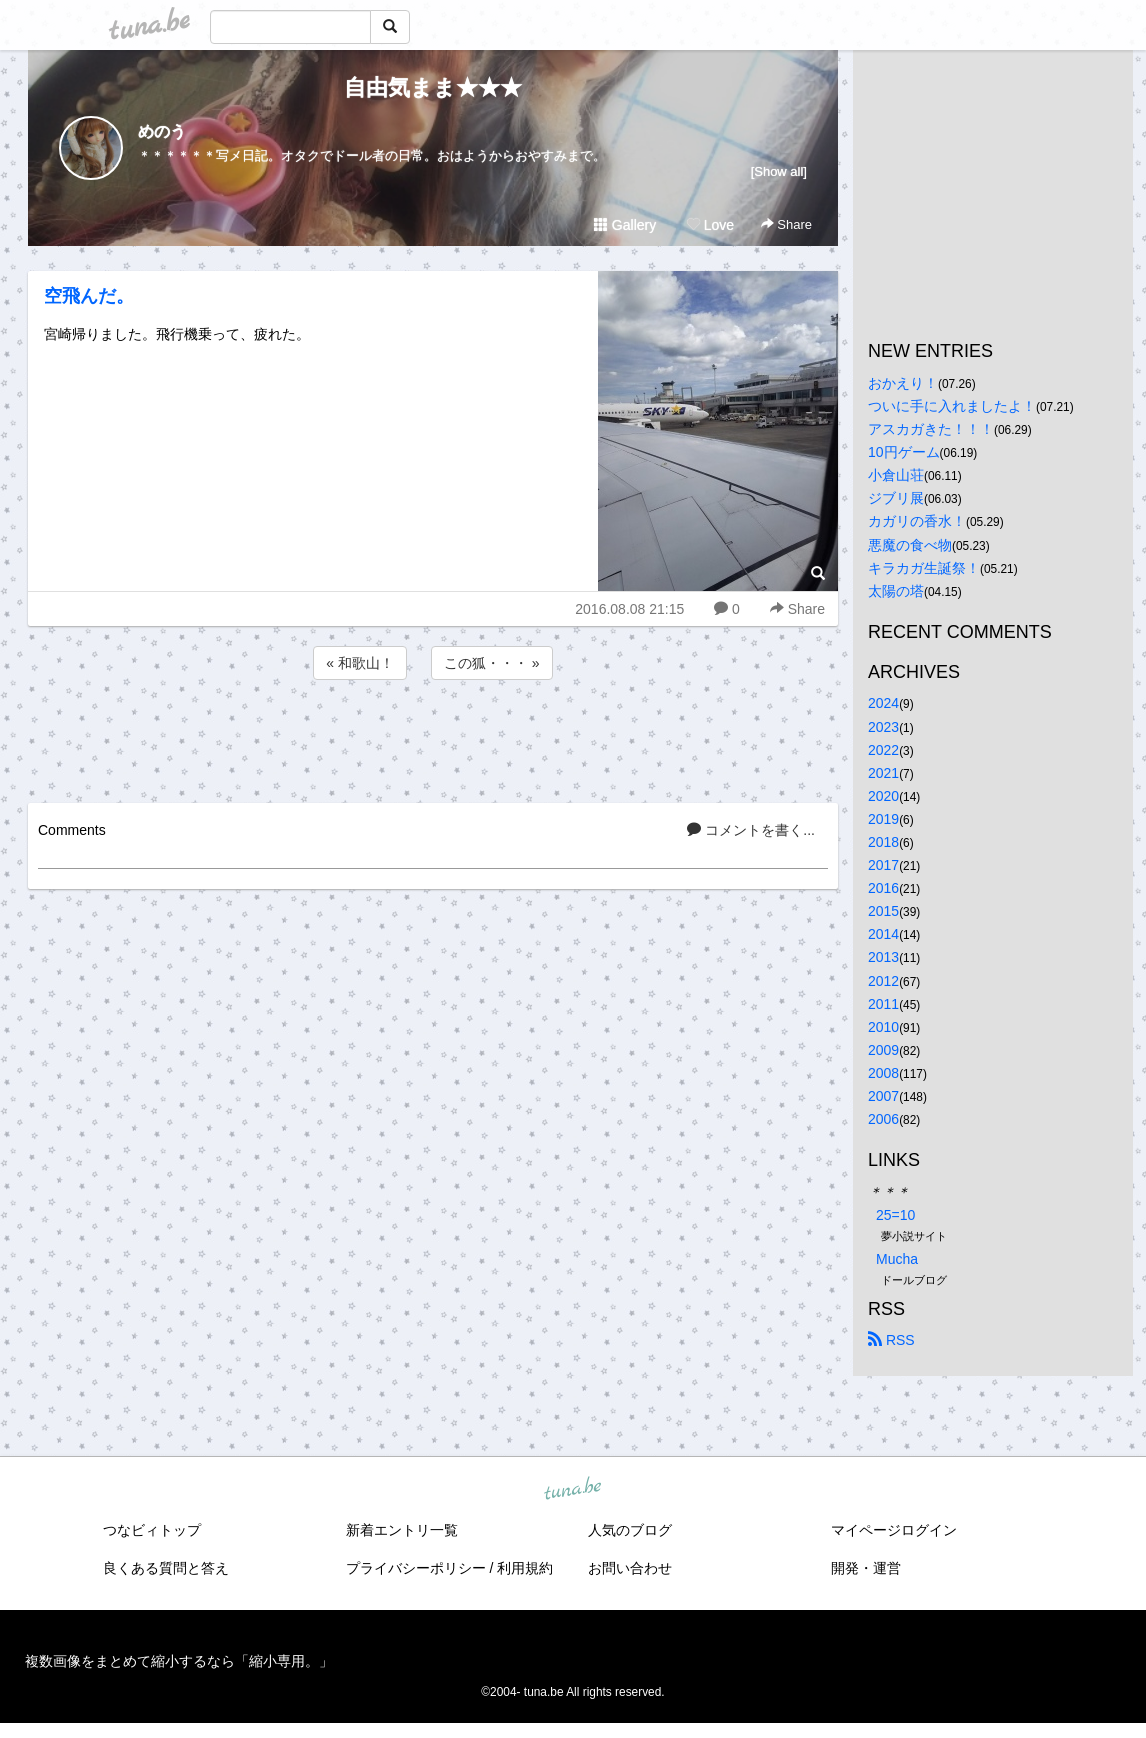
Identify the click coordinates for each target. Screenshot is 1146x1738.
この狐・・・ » (492, 663)
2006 (883, 1119)
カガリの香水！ (917, 521)
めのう (162, 131)
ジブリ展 (896, 498)
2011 (883, 1004)
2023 (883, 727)
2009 (883, 1050)
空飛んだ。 (89, 296)
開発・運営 (866, 1568)
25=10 (895, 1215)
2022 (883, 750)
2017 (883, 865)
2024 (883, 703)
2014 (883, 934)
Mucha (897, 1259)
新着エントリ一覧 (402, 1530)
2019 (883, 819)
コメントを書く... (751, 830)
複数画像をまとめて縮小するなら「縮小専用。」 (179, 1661)
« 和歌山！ (360, 663)
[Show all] (779, 171)
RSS (891, 1340)
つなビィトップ (152, 1530)
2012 (883, 981)
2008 (883, 1073)
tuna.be (572, 1489)
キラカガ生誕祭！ (924, 568)
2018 (883, 842)
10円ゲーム (904, 452)
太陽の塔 (896, 591)
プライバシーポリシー (416, 1568)
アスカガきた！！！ (931, 429)
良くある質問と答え (166, 1568)
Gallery (625, 225)
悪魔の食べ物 (910, 545)
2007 (883, 1096)
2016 (883, 888)
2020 (883, 796)
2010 (883, 1027)
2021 (883, 773)
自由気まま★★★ (433, 87)
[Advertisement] (433, 738)
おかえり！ (903, 383)
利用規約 (525, 1568)
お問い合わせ (630, 1568)
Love (710, 225)
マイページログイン (894, 1530)
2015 (883, 911)
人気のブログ (630, 1530)
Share (786, 224)
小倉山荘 (896, 475)
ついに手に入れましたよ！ (952, 406)
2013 (883, 957)
